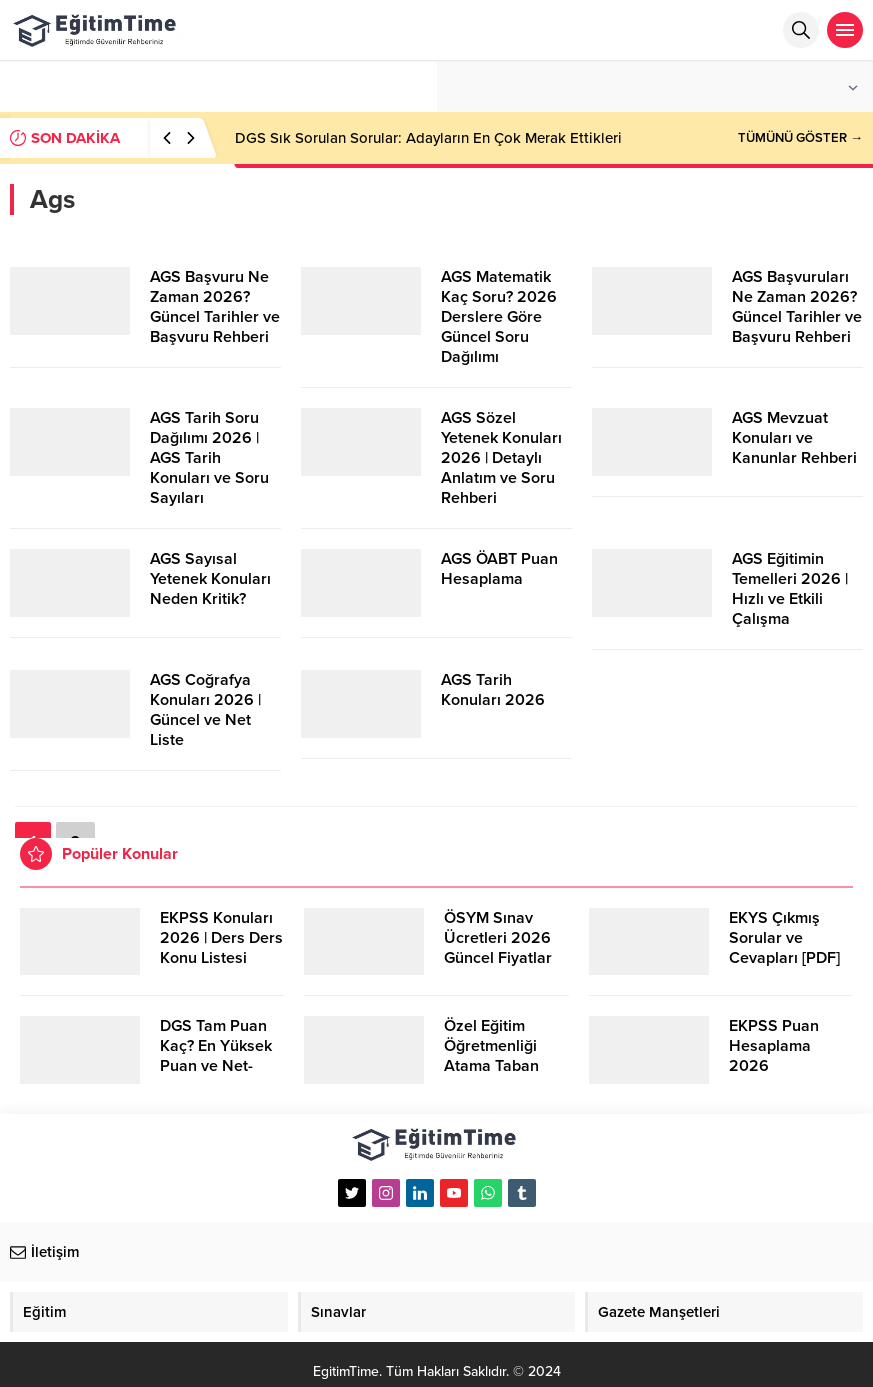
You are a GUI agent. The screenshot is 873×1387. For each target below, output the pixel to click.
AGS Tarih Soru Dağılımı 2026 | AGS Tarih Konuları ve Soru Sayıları (209, 458)
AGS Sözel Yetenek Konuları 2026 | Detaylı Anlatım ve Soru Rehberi (501, 458)
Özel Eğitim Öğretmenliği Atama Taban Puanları (491, 1056)
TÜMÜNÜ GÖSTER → (800, 138)
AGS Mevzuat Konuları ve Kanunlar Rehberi (794, 438)
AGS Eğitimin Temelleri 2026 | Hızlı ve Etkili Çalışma (790, 589)
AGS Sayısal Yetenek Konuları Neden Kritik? (210, 579)
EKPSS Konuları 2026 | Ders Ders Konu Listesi (221, 938)
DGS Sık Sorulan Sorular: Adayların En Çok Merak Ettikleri (428, 138)
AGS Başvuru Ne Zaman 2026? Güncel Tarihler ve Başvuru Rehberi (215, 307)
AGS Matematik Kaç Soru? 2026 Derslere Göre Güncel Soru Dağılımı (499, 317)
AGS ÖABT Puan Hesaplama (499, 569)
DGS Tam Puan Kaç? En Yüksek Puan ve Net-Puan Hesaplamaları (216, 1066)
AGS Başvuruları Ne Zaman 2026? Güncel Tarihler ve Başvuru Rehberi (797, 307)
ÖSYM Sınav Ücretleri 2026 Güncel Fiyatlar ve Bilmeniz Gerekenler (498, 958)
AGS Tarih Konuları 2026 (493, 690)
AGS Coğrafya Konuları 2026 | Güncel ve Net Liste (205, 710)
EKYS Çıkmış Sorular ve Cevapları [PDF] (784, 938)
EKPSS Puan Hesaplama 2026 (774, 1046)
